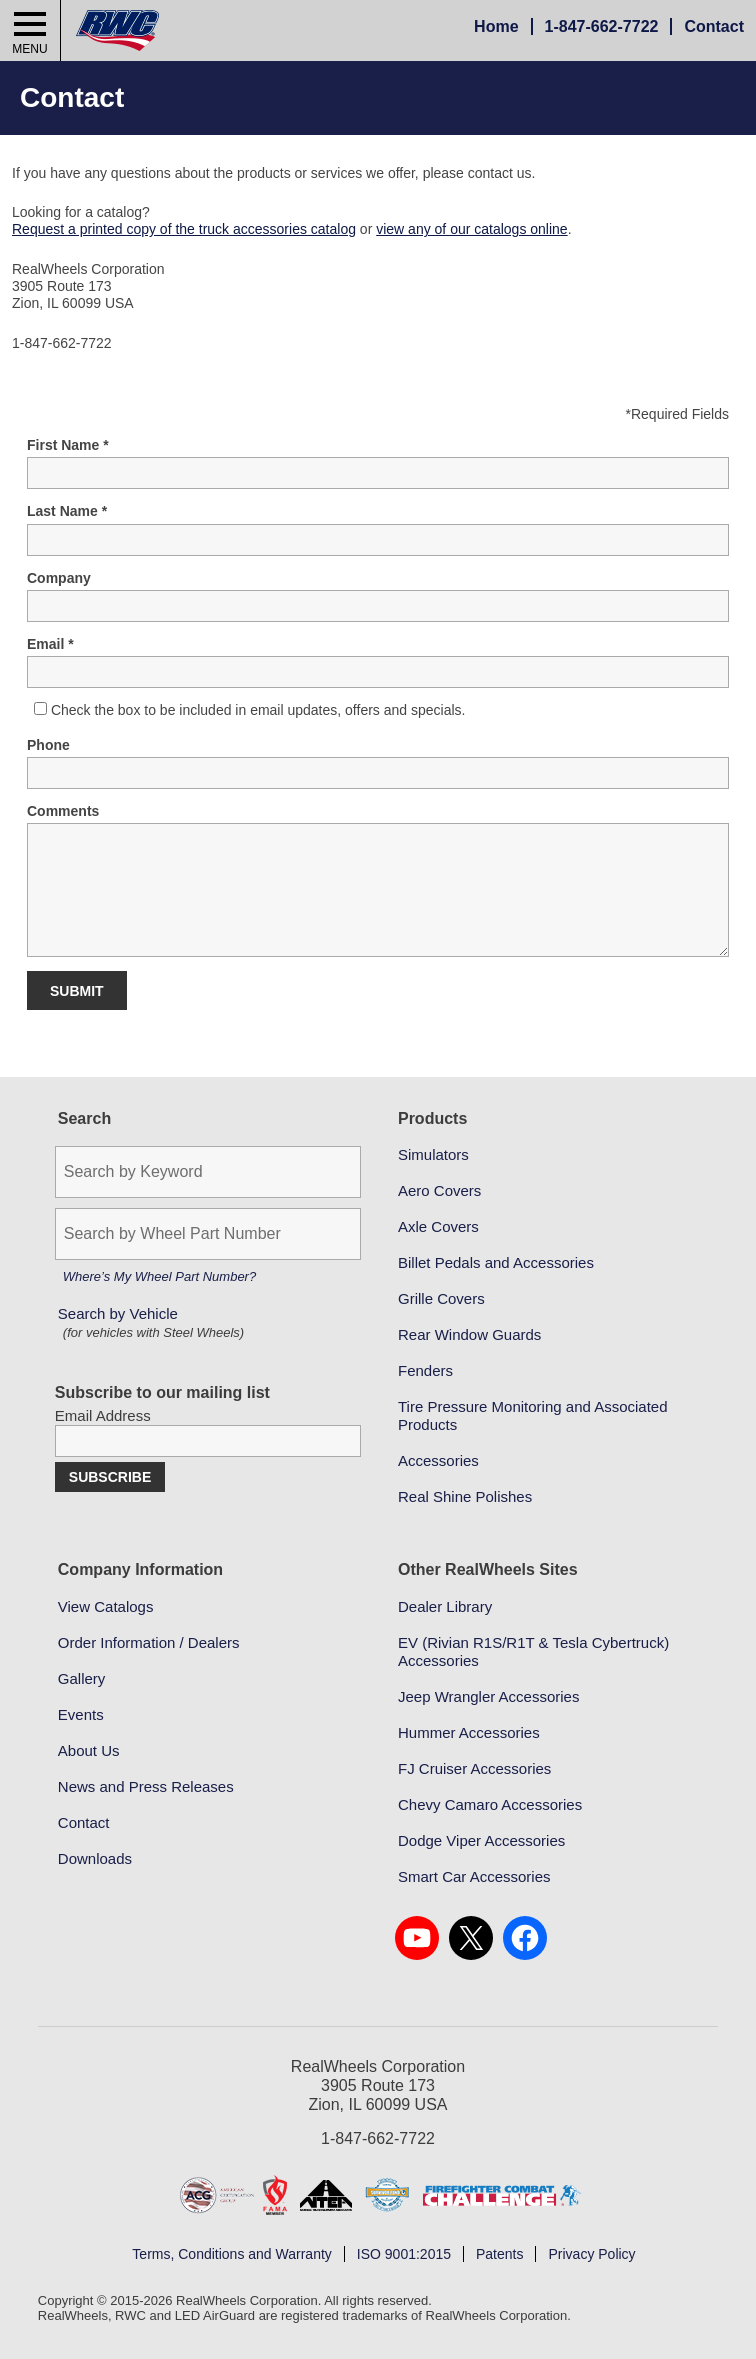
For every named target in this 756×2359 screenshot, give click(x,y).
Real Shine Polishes (465, 1496)
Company (59, 578)
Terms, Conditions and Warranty (231, 2254)
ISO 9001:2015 (404, 2254)
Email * (50, 644)
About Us (89, 1750)
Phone (48, 745)
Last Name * (67, 511)
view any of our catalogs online (471, 229)
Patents (499, 2254)
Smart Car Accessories (474, 1876)
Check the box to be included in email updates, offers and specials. (258, 710)
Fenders (425, 1370)
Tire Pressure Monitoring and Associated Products (533, 1415)
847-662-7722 (602, 26)
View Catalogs (106, 1606)
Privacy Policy (591, 2254)
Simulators (433, 1154)
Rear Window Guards (469, 1334)
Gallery (82, 1678)
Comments (63, 811)
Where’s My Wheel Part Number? (159, 1276)
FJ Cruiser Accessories (474, 1768)
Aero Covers (439, 1190)
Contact (714, 26)
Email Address (103, 1415)
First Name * (68, 445)
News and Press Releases (146, 1786)
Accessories (438, 1460)
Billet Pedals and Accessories (496, 1262)
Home (496, 26)
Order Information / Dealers (149, 1642)
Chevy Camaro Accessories (490, 1804)
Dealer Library (445, 1606)
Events (81, 1714)
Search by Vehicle (153, 1324)
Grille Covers (441, 1298)
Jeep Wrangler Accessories (488, 1696)
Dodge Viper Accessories (481, 1840)
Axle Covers (438, 1226)
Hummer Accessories (469, 1732)
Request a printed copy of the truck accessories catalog (184, 229)
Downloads (95, 1858)
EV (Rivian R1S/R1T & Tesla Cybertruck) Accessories (533, 1651)
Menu (29, 49)
